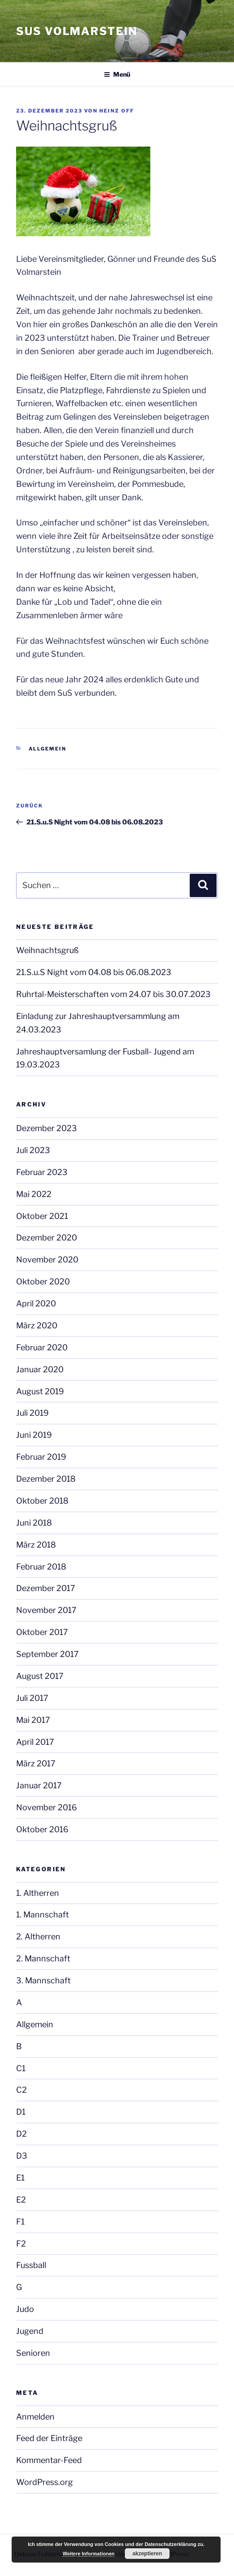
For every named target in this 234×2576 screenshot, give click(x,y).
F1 (20, 2221)
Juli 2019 (32, 1413)
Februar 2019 (41, 1456)
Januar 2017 (39, 1785)
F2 (21, 2243)
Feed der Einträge (49, 2438)
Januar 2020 (40, 1369)
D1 (21, 2111)
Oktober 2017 (42, 1632)
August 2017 (40, 1676)
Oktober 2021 (42, 1216)
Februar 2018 (41, 1566)
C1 (21, 2068)
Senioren (33, 2353)
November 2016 (46, 1807)
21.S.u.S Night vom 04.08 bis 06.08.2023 (93, 972)
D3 (21, 2155)
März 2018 (36, 1544)
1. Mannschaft (42, 1914)
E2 (21, 2199)
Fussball (31, 2265)
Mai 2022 (33, 1194)
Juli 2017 (32, 1698)
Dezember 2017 (45, 1588)
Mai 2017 (33, 1720)
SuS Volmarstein (76, 31)
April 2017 (35, 1742)
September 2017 (47, 1654)
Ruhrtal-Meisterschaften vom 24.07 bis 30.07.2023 (113, 994)
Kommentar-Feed (49, 2460)
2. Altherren (38, 1936)
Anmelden (35, 2416)
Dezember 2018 (46, 1478)
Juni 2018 (34, 1522)
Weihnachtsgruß (47, 950)
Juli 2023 (33, 1150)
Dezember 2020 (46, 1237)
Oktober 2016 (42, 1829)
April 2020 (36, 1303)
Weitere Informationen (89, 2553)
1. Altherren (37, 1893)
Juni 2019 (34, 1435)
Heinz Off (116, 111)
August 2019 (40, 1391)
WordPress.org (44, 2482)
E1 (20, 2177)
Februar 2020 (42, 1347)
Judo (25, 2309)
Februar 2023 (42, 1172)
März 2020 (36, 1325)
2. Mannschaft (43, 1958)
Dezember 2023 (46, 1128)
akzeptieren (147, 2553)
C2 (21, 2090)
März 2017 (35, 1763)
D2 (21, 2133)
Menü (117, 74)
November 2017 (46, 1610)
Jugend (29, 2331)
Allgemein (48, 749)
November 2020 (47, 1259)
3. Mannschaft (43, 1980)
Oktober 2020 (43, 1281)
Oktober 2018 (42, 1500)
